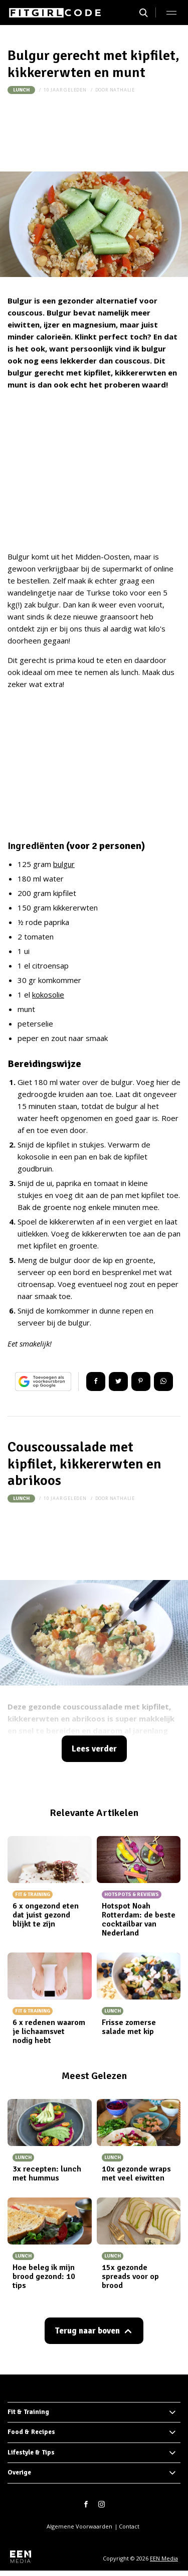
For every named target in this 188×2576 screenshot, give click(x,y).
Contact (129, 2526)
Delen (95, 1381)
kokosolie (48, 995)
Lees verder (94, 1749)
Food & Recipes (31, 2432)
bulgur (64, 864)
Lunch (21, 90)
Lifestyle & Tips (31, 2452)
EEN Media (164, 2558)
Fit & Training (28, 2412)
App (163, 1381)
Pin (140, 1381)
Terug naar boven (87, 2331)
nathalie (122, 89)
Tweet (118, 1381)
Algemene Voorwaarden (79, 2526)
